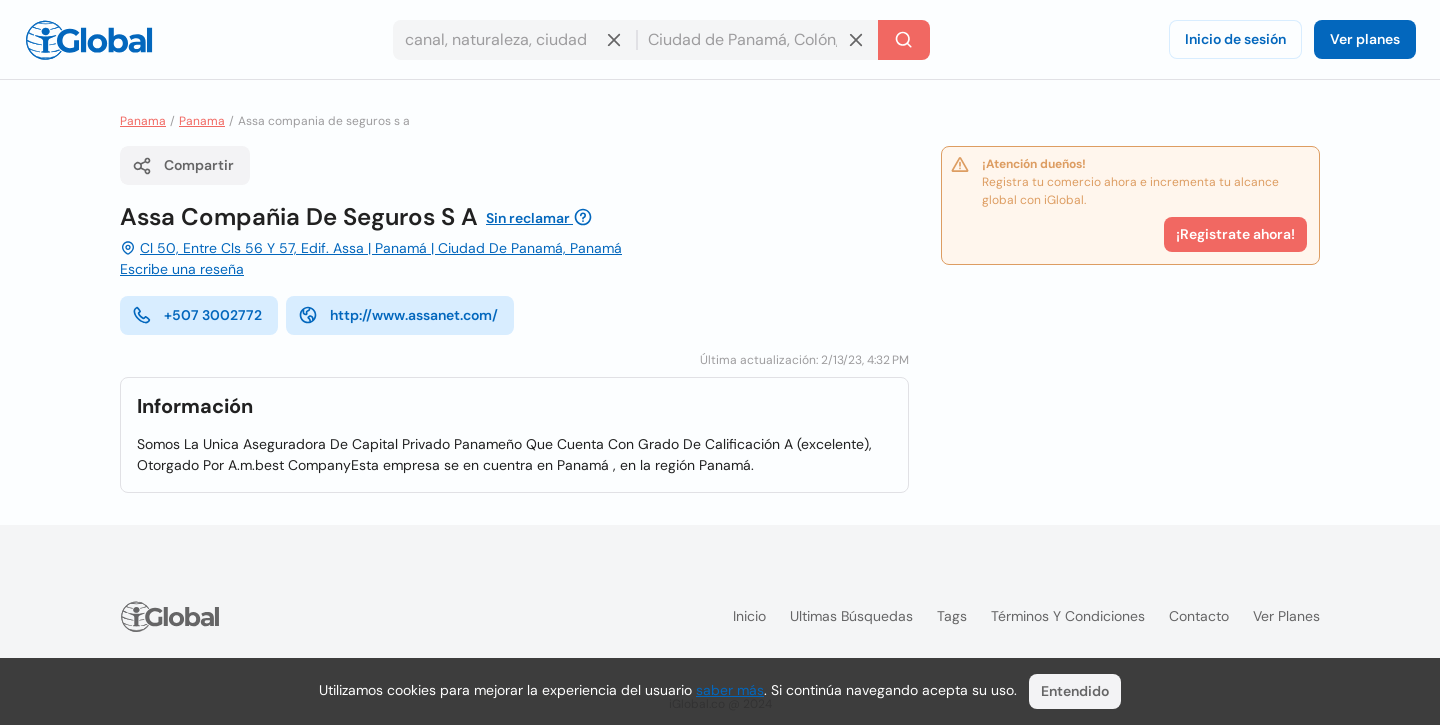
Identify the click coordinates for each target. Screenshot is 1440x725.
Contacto (1199, 616)
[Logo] (89, 40)
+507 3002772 (197, 315)
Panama (143, 121)
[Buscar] (904, 40)
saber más (730, 690)
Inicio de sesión (1235, 39)
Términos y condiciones (1068, 616)
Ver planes (1365, 39)
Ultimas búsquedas (851, 616)
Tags (952, 616)
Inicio (749, 616)
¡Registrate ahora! (1235, 234)
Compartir (183, 166)
